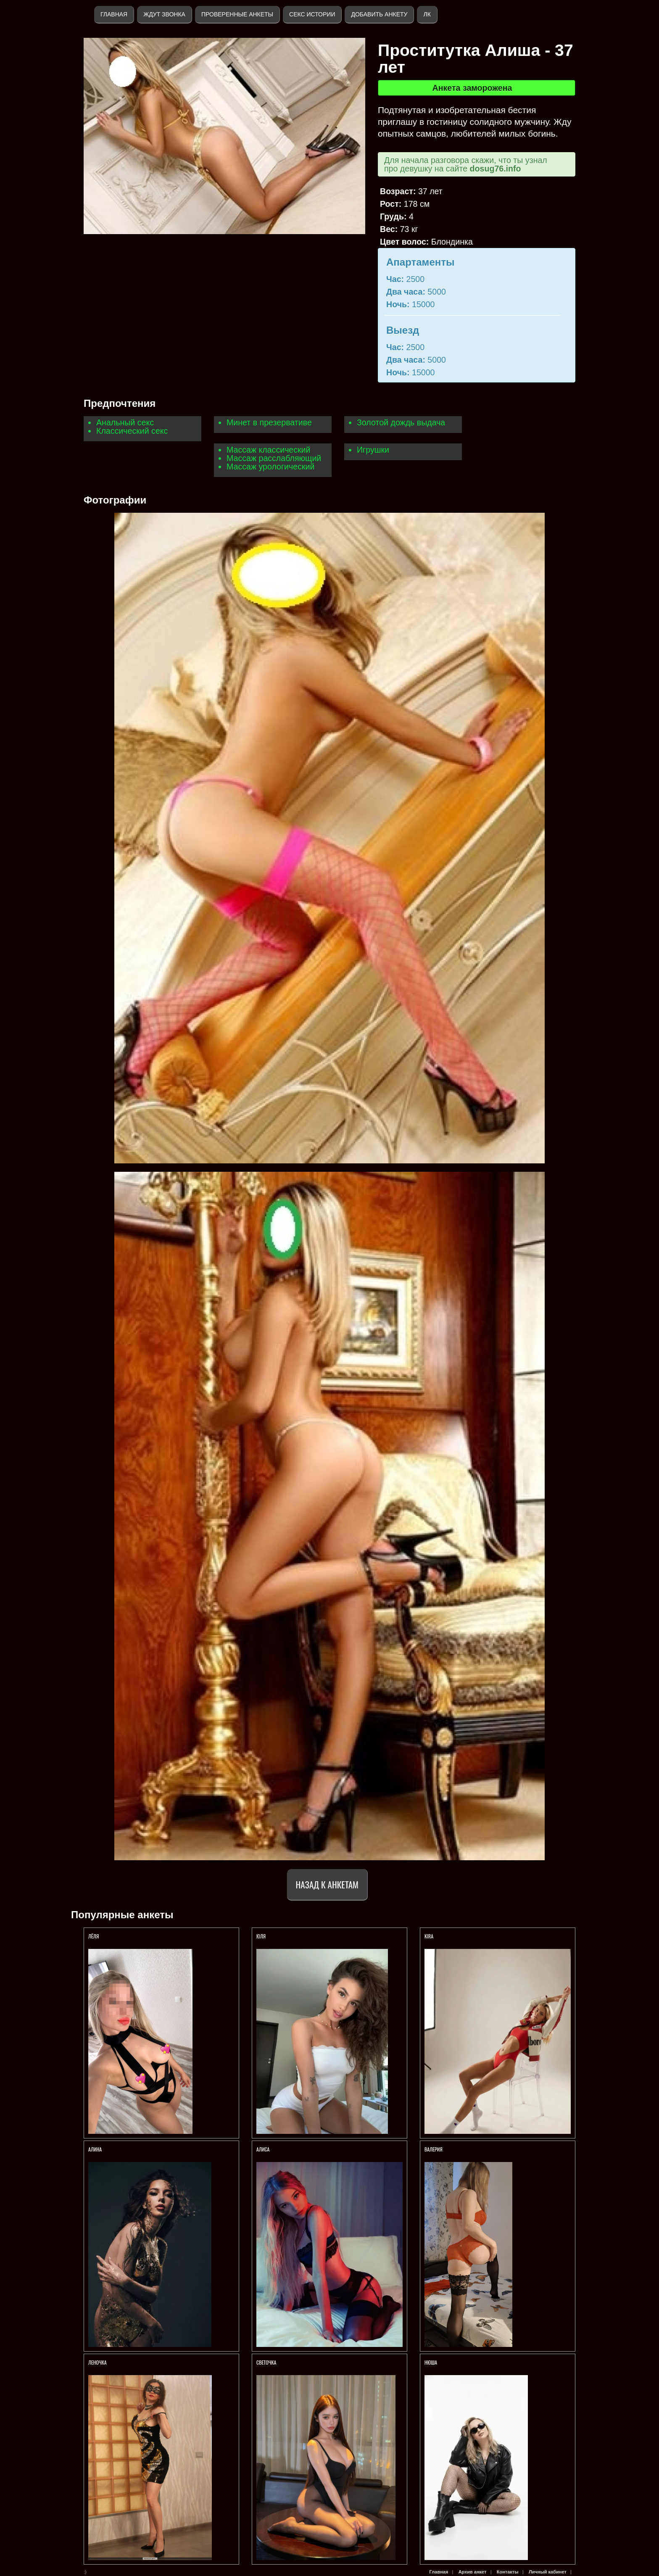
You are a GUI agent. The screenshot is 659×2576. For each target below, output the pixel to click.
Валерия (433, 2149)
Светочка (266, 2362)
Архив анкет (473, 2571)
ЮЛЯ (261, 1936)
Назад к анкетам (327, 1884)
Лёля (93, 1936)
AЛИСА (263, 2149)
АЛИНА (95, 2149)
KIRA (429, 1936)
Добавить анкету (379, 14)
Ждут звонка (164, 14)
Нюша (430, 2362)
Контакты (508, 2571)
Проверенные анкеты (237, 14)
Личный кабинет (548, 2571)
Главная (113, 14)
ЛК (426, 14)
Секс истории (312, 14)
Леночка (97, 2362)
